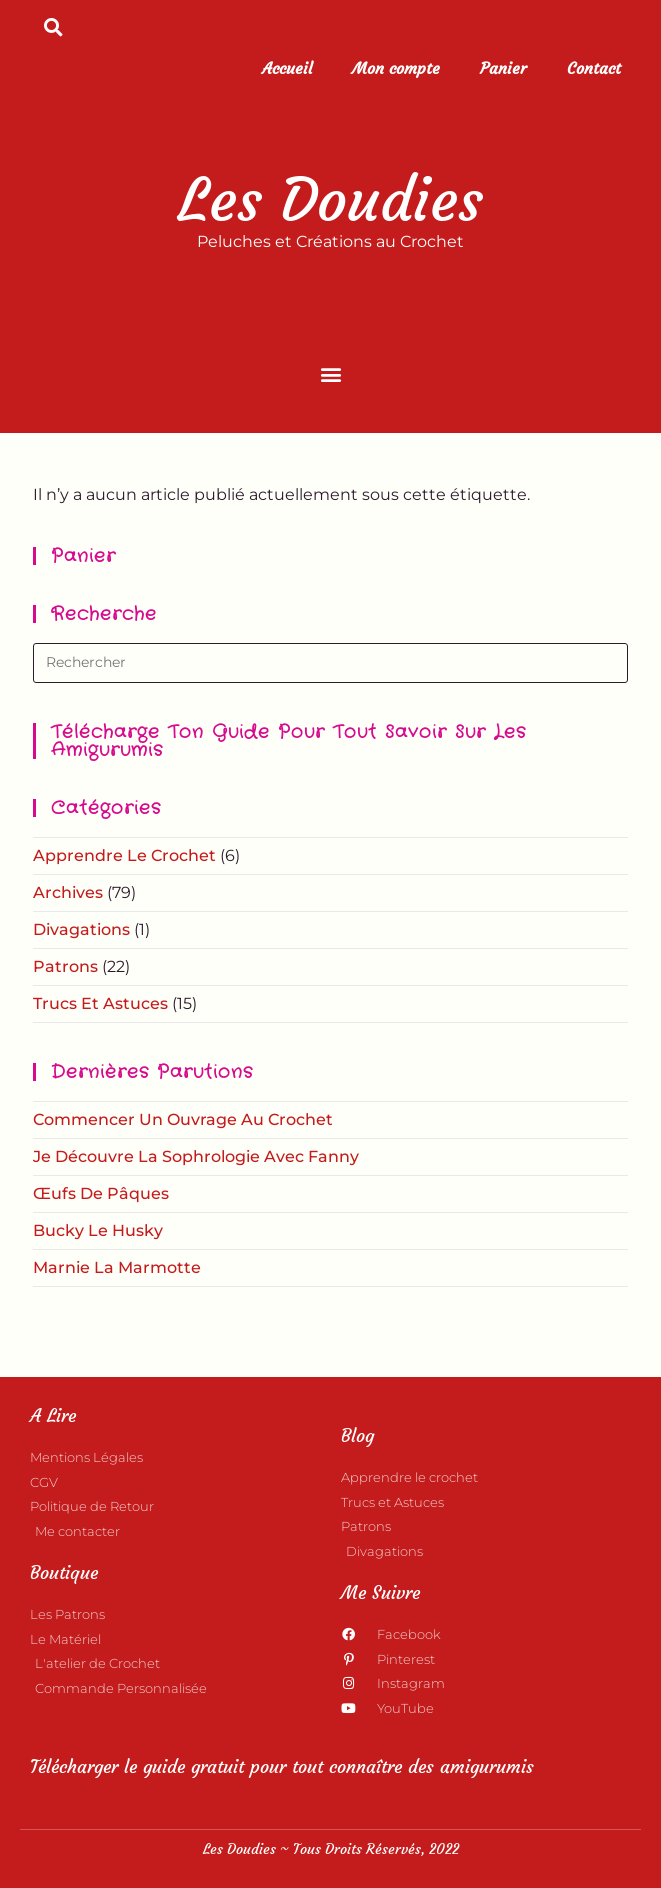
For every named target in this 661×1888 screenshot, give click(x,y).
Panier (503, 68)
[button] (54, 27)
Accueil (287, 68)
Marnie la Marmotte (117, 1267)
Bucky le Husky (98, 1230)
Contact (594, 68)
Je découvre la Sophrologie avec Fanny (196, 1156)
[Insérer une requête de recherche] (330, 663)
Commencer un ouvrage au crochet (183, 1119)
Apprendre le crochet (124, 855)
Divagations (81, 929)
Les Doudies (330, 200)
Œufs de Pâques (101, 1193)
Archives (68, 892)
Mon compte (396, 68)
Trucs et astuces (100, 1003)
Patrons (65, 966)
